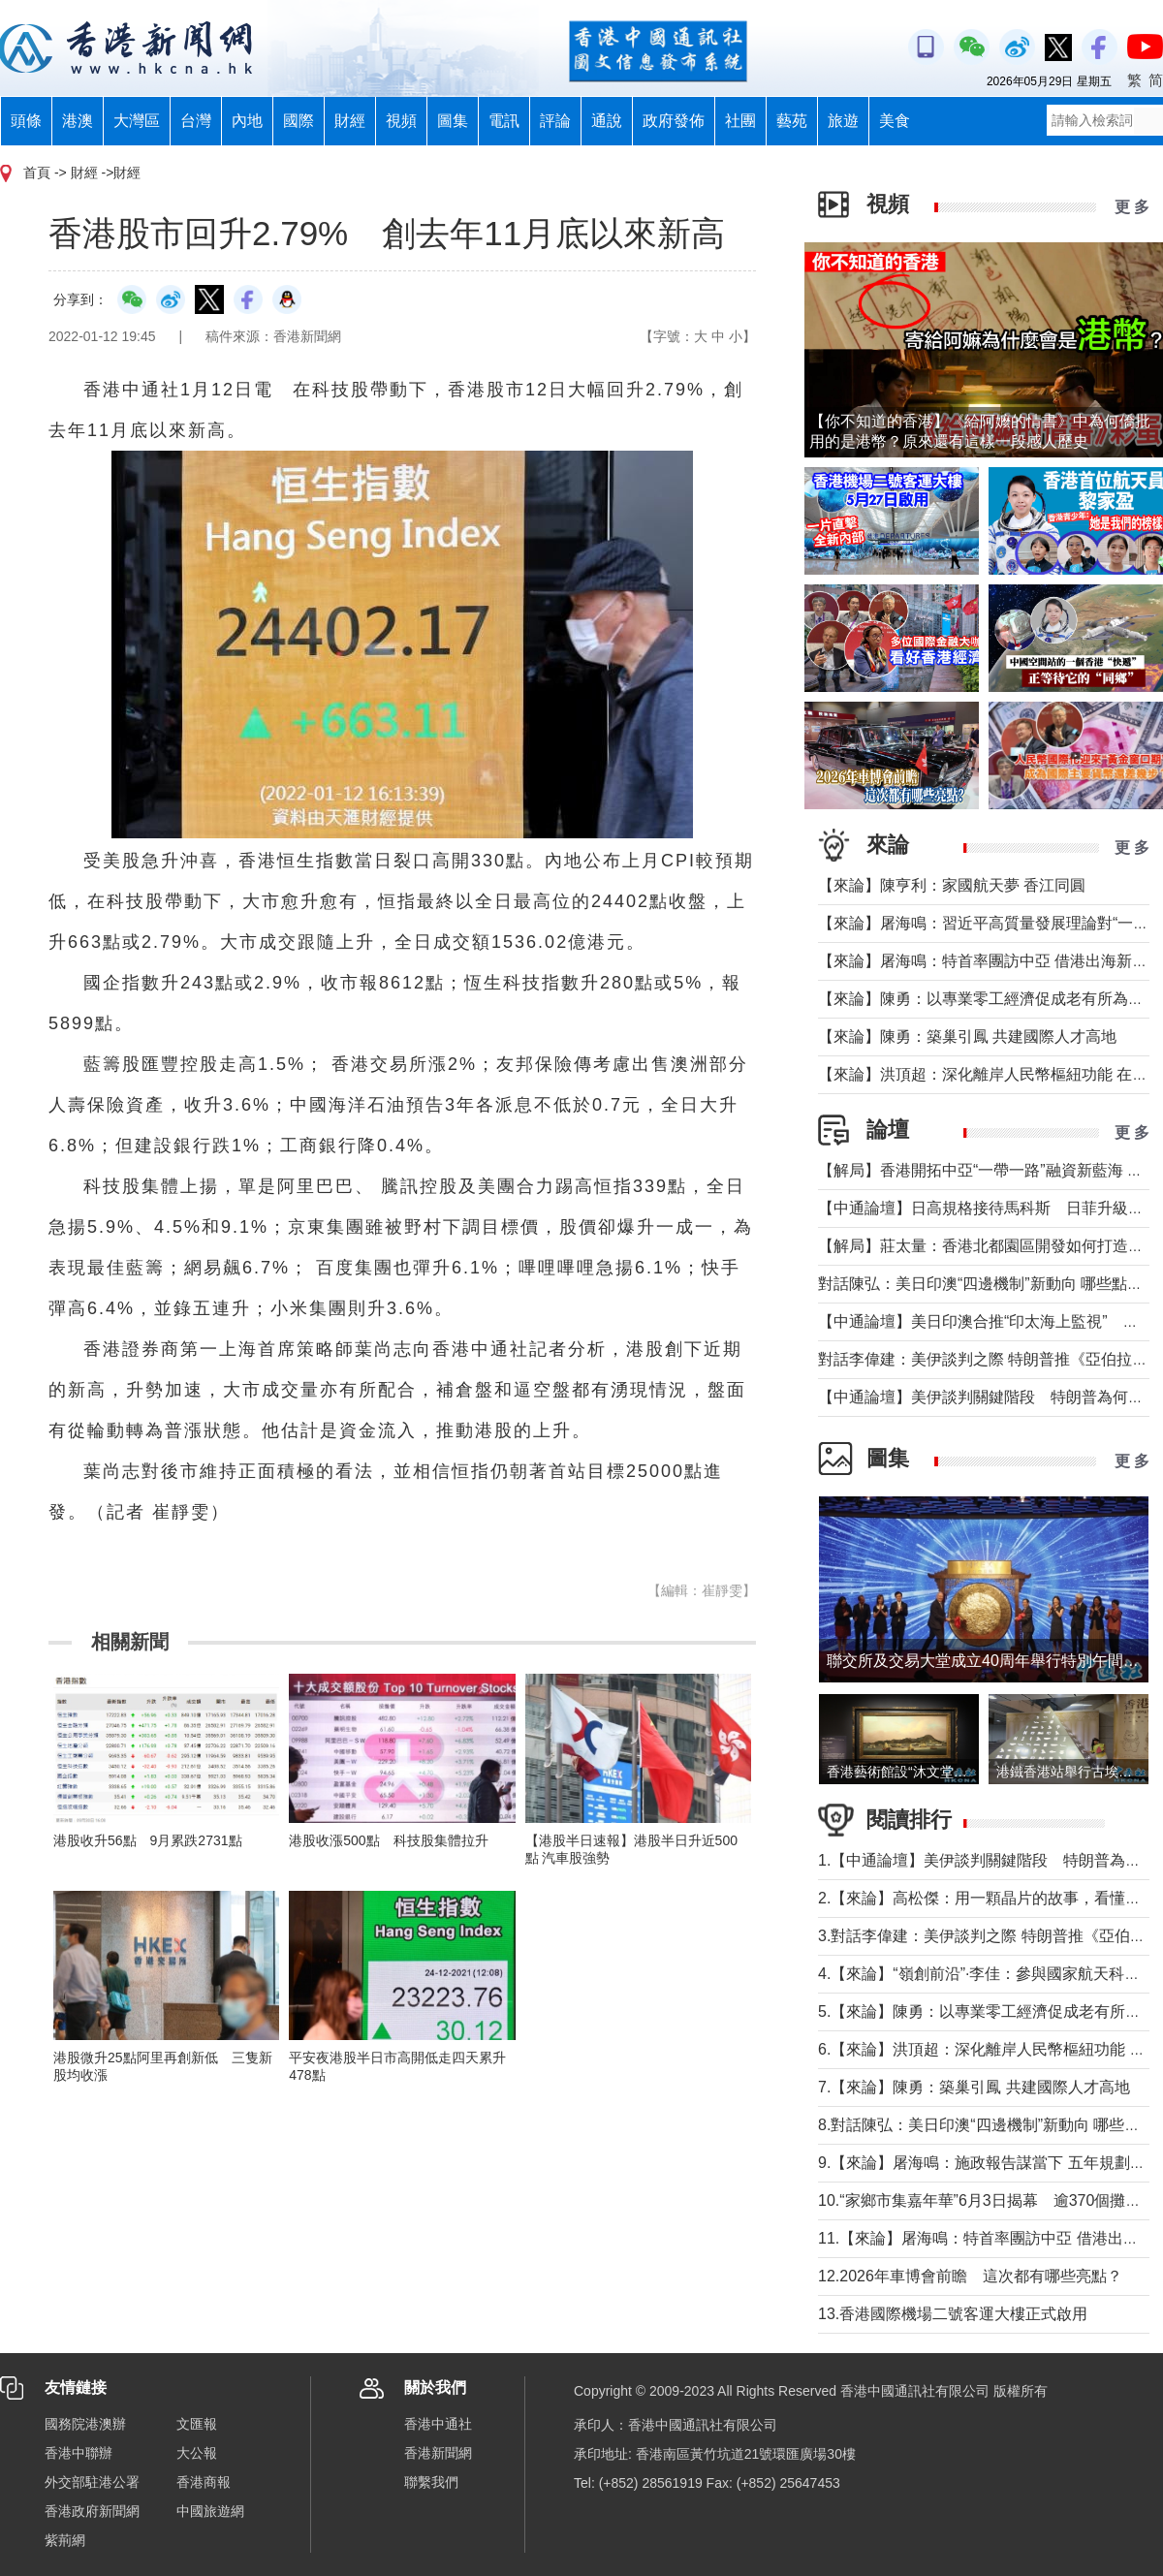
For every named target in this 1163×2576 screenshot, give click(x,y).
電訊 (503, 120)
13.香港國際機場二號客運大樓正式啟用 (952, 2314)
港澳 (77, 120)
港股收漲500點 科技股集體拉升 (388, 1840)
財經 (349, 120)
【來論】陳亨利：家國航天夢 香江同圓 (951, 885)
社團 (740, 120)
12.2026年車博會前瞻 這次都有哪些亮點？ (970, 2276)
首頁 (36, 172)
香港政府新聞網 (92, 2511)
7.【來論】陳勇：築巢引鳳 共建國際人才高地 (974, 2087)
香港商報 (203, 2482)
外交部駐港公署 (92, 2482)
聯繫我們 (431, 2482)
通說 (606, 120)
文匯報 (196, 2424)
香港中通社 (438, 2424)
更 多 (1132, 207)
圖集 (452, 120)
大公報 (196, 2453)
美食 (894, 120)
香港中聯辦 (78, 2453)
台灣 (195, 120)
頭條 (26, 120)
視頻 (401, 120)
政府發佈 (674, 120)
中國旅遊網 (210, 2511)
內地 (247, 120)
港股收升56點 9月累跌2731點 (147, 1840)
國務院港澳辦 (85, 2424)
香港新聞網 (438, 2453)
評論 (555, 120)
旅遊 (843, 120)
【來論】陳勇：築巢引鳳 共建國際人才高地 (967, 1036)
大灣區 (136, 120)
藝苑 (791, 120)
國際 (298, 120)
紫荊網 (65, 2540)
